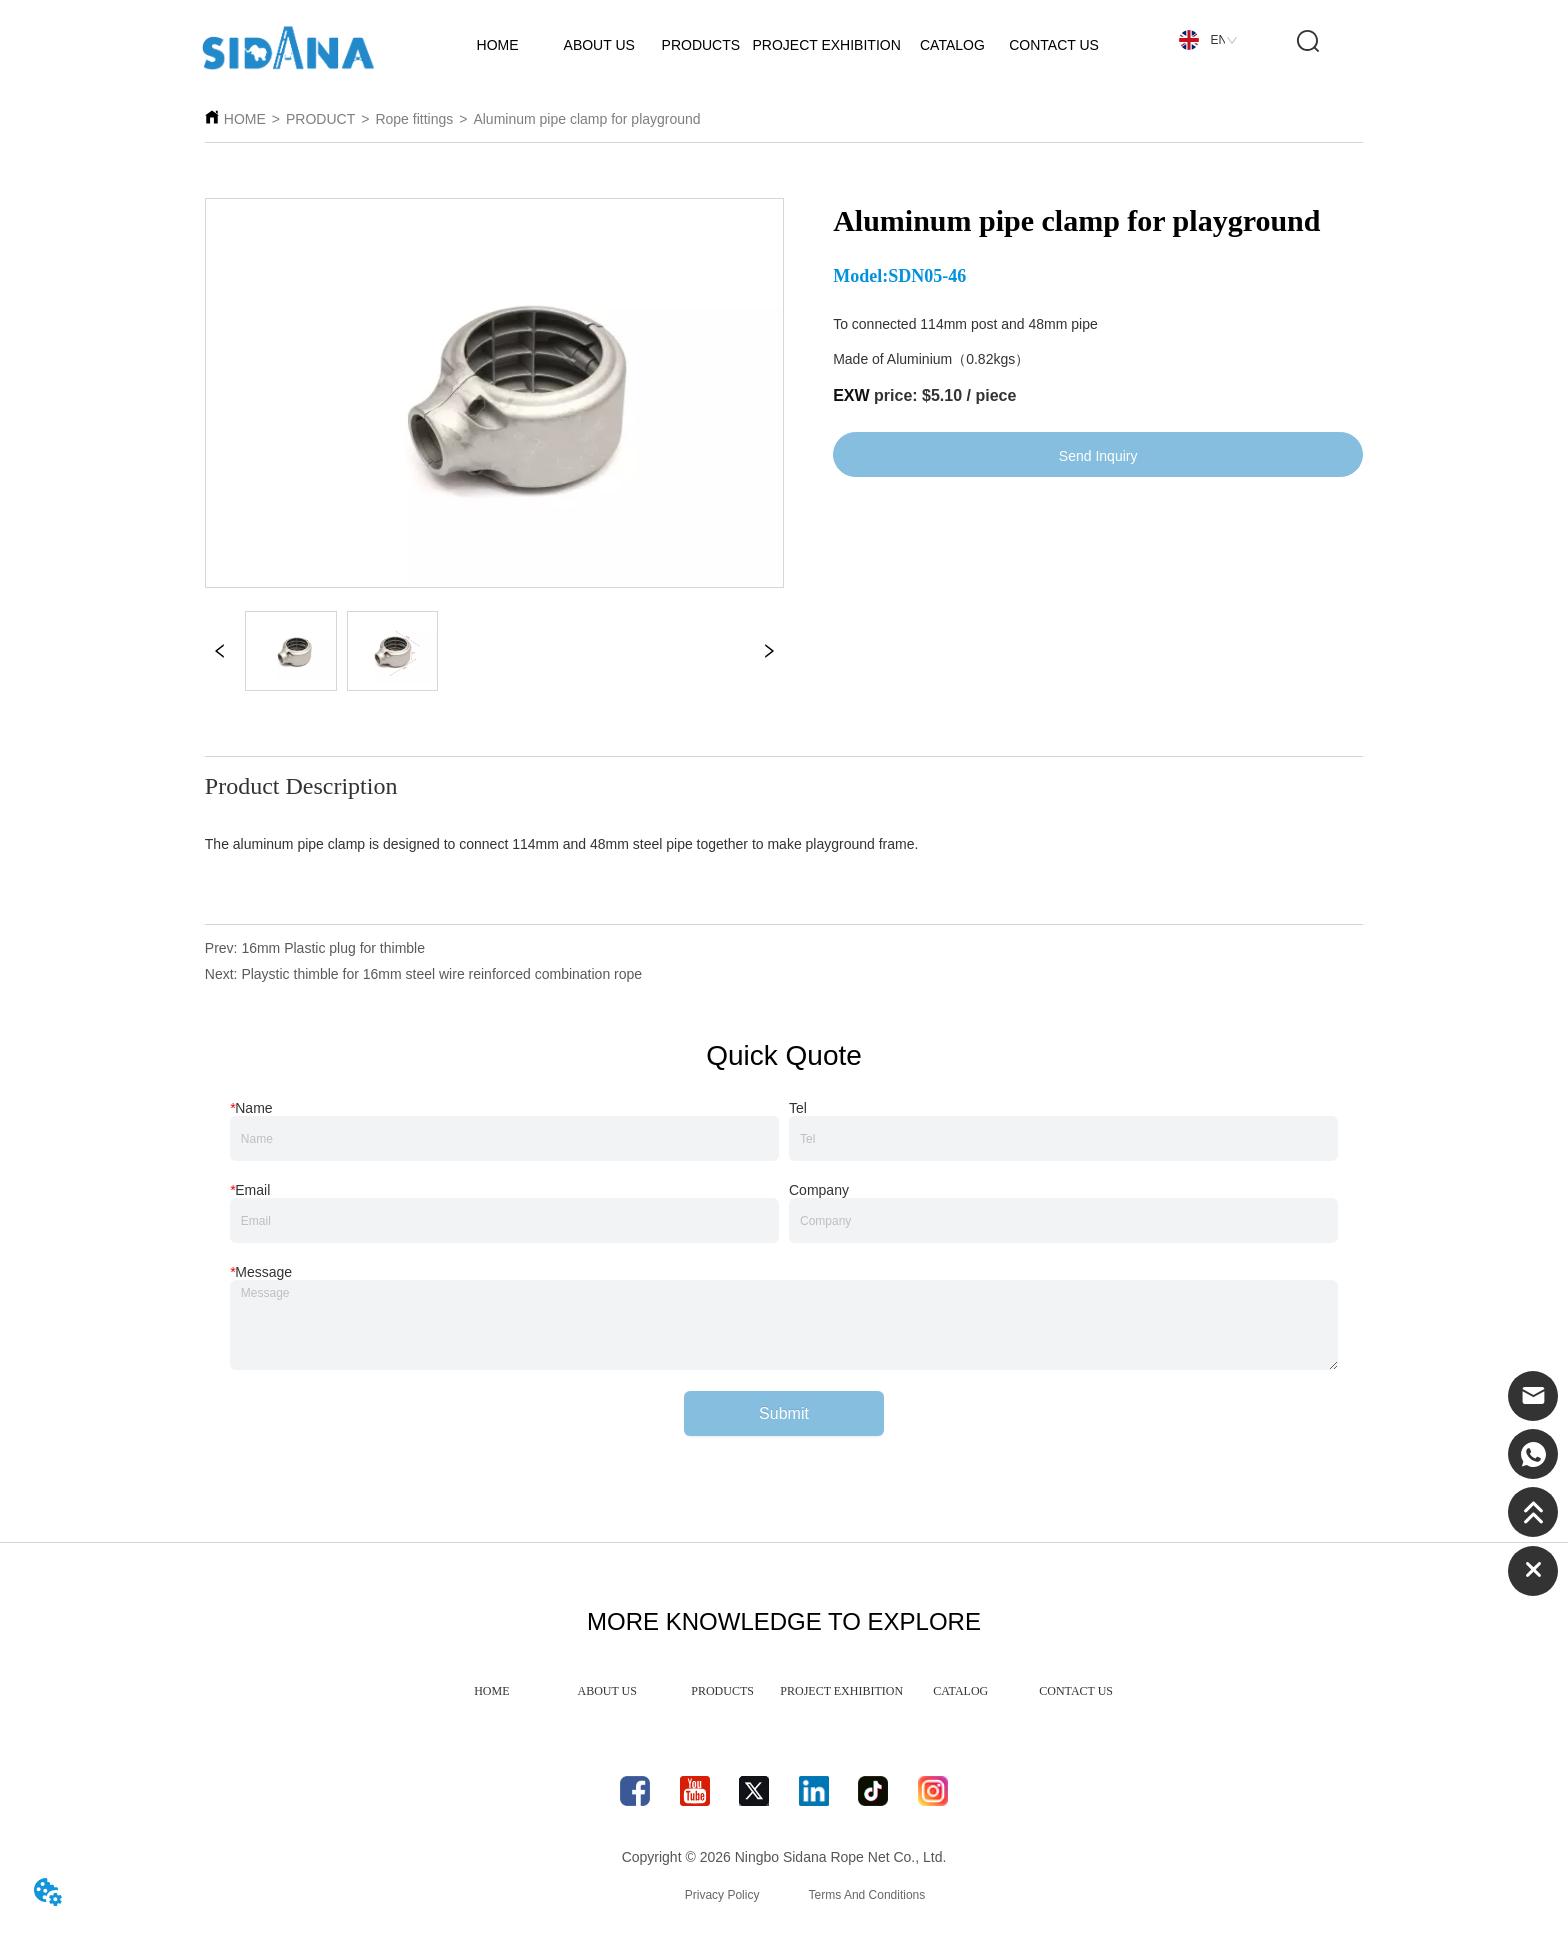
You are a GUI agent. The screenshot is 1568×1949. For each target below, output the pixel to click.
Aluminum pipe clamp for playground (586, 119)
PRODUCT (320, 119)
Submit (784, 1413)
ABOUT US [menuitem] (607, 1691)
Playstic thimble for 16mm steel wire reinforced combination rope (441, 974)
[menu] (784, 1691)
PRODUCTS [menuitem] (722, 1691)
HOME (245, 119)
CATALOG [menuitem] (960, 1691)
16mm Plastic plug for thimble (333, 948)
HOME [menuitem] (491, 1691)
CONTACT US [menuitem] (1076, 1691)
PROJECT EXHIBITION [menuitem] (841, 1691)
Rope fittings (414, 119)
